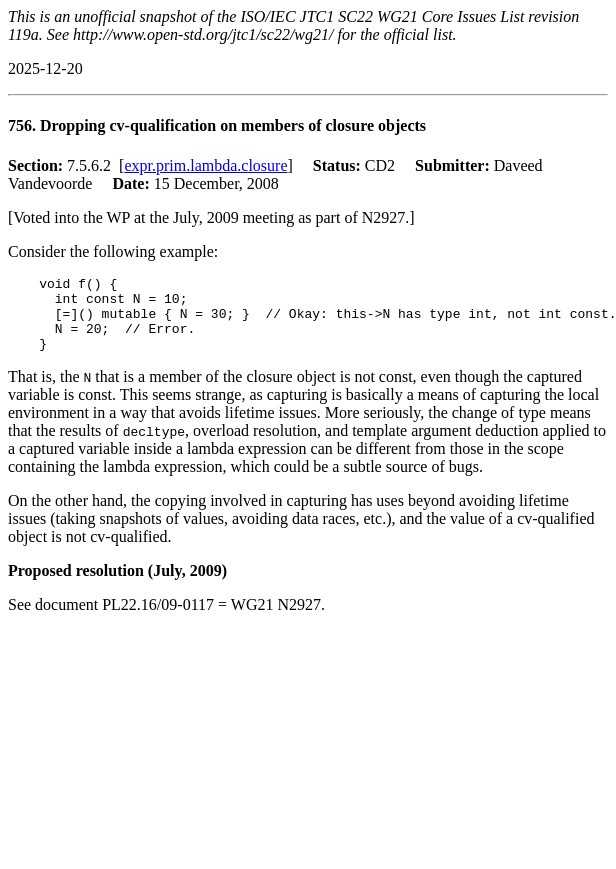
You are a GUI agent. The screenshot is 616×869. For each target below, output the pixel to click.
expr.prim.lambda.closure (205, 165)
